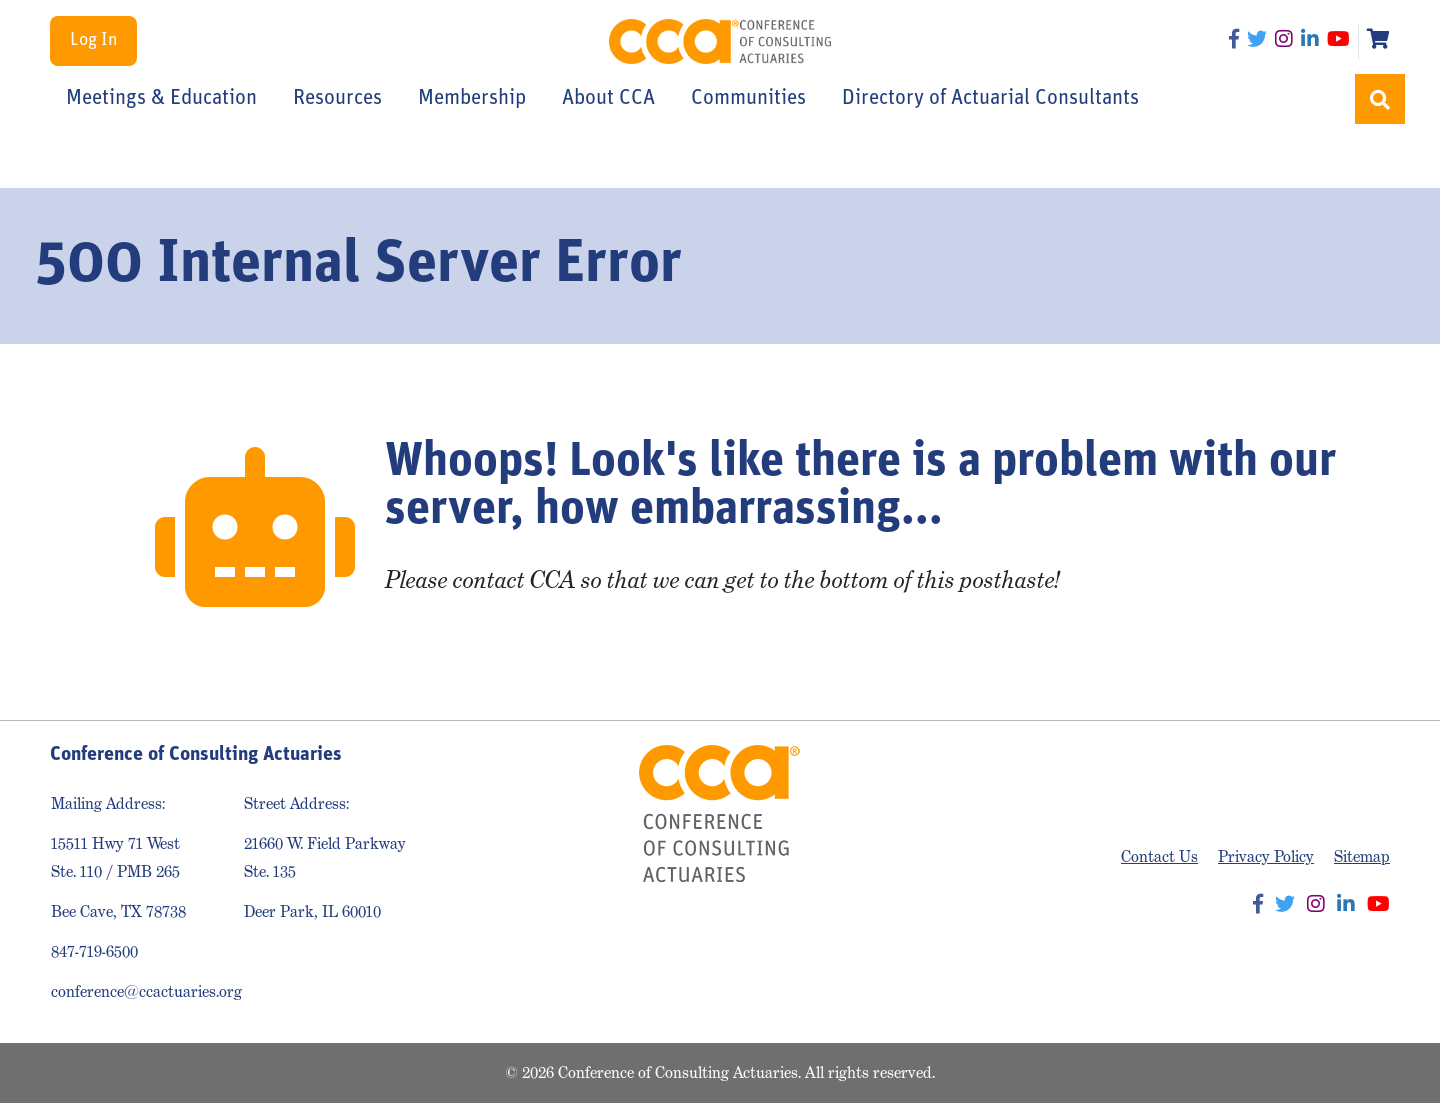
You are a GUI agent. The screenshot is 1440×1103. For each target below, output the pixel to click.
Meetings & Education (161, 98)
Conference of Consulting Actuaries (720, 41)
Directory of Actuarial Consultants (990, 98)
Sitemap (1362, 856)
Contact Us (1159, 856)
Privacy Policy (1266, 856)
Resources (337, 98)
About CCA (608, 98)
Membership (472, 98)
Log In (93, 40)
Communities (748, 98)
